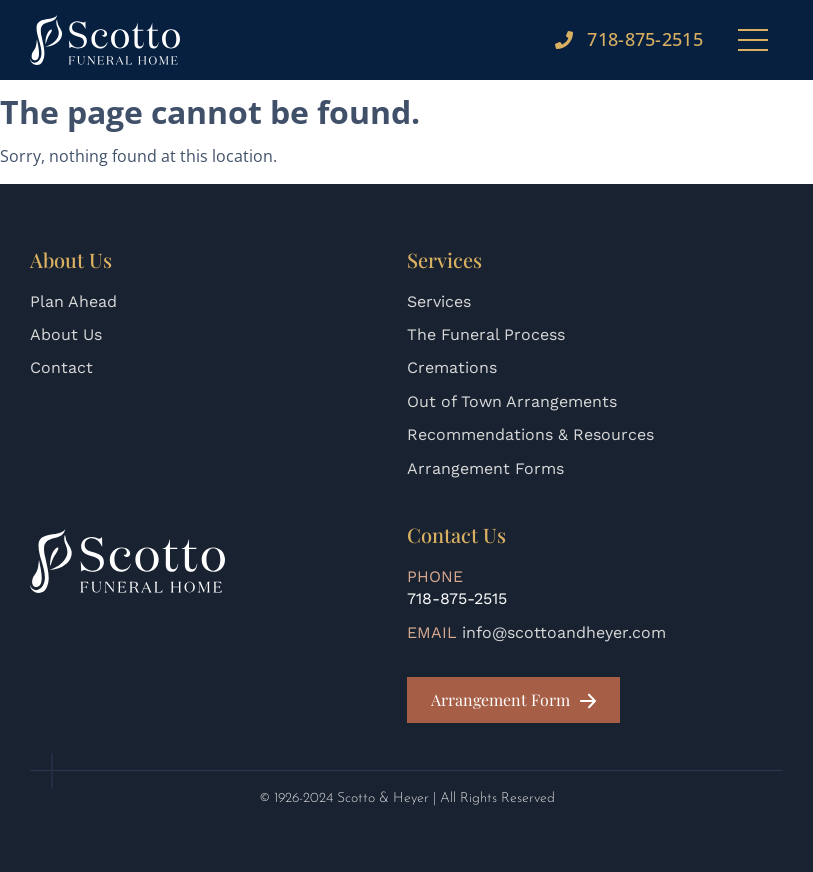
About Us (66, 334)
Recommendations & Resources (530, 434)
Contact (61, 367)
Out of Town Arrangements (512, 401)
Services (439, 301)
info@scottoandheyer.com (564, 632)
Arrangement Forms (485, 468)
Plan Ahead (73, 301)
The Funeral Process (486, 334)
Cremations (452, 367)
